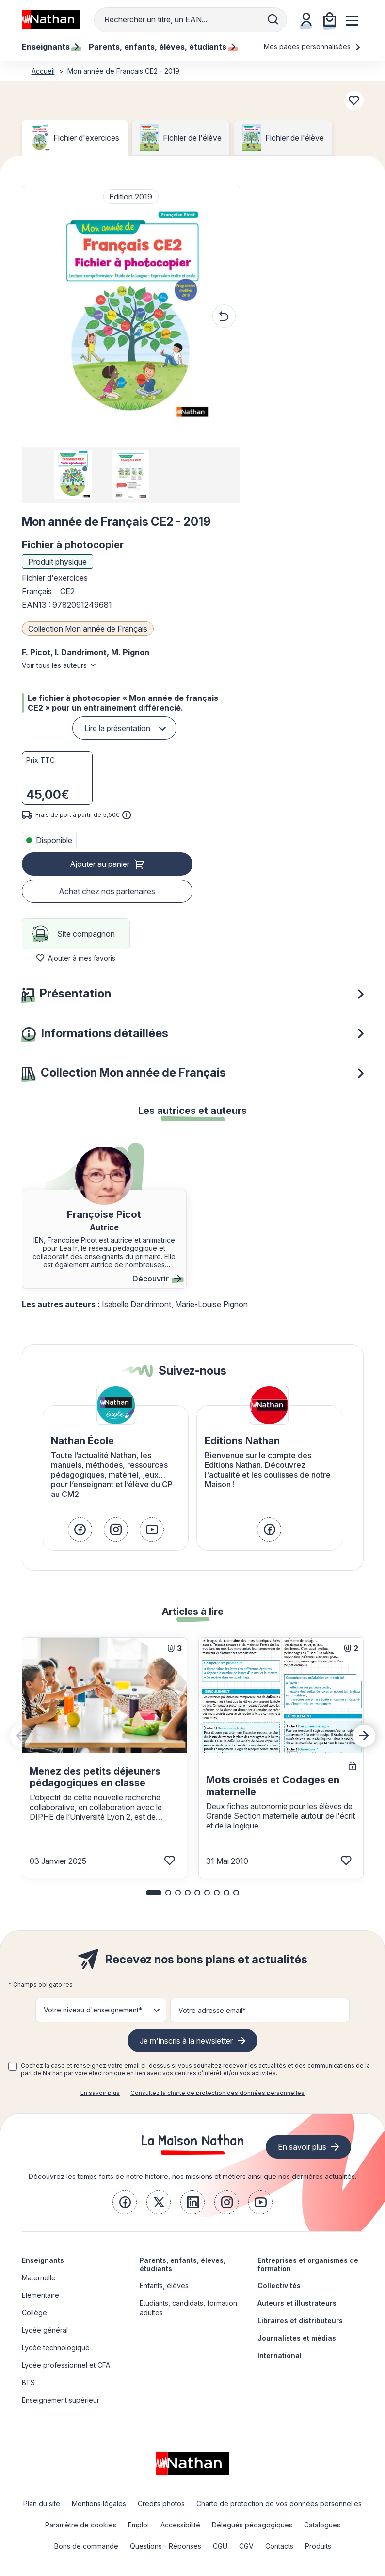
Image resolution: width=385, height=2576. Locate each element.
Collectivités (279, 2285)
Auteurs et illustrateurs (297, 2303)
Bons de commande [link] (86, 2546)
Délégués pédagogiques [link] (252, 2525)
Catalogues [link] (322, 2525)
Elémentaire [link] (40, 2295)
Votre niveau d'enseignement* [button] (93, 2010)
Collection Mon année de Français (87, 628)
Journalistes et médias (296, 2338)
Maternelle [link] (39, 2278)
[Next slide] (364, 1735)
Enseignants (43, 2260)
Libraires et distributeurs (300, 2320)
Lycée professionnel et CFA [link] (66, 2365)
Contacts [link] (279, 2546)
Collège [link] (34, 2313)
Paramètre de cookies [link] (80, 2525)
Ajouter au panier (99, 864)
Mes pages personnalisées (312, 46)
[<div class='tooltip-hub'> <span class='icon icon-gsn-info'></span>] (126, 815)
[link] (80, 1529)
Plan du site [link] (41, 2503)
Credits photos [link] (161, 2503)
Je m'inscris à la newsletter (186, 2040)
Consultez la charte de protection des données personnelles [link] (217, 2092)
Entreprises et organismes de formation (307, 2264)
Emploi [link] (138, 2525)
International (279, 2355)
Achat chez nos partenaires (107, 891)
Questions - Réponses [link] (165, 2546)
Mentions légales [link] (99, 2503)
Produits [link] (318, 2546)
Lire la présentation (117, 728)
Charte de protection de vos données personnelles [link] (279, 2503)
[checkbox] (12, 2066)
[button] (130, 316)
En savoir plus (100, 2092)
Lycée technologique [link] (56, 2347)
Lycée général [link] (45, 2330)
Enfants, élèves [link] (164, 2285)
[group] (73, 474)
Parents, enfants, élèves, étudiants (182, 2264)
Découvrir (156, 1278)
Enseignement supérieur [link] (60, 2400)
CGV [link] (246, 2546)
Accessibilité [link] (180, 2525)
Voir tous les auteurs (54, 665)
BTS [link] (28, 2382)
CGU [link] (220, 2546)
